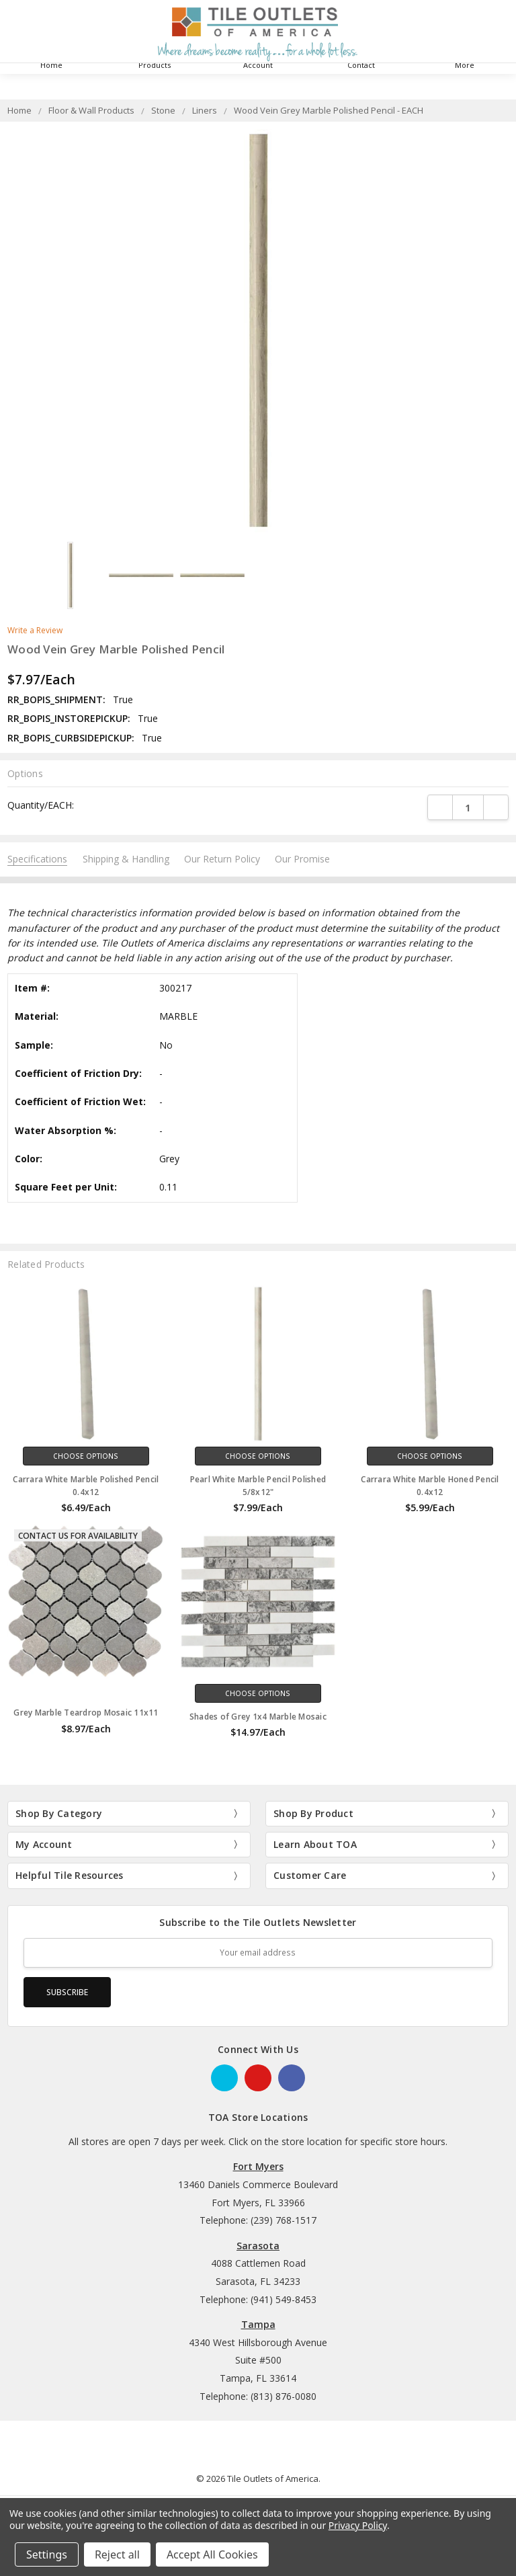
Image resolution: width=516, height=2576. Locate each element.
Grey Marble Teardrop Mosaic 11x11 (85, 1712)
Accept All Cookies (212, 2554)
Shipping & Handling (126, 858)
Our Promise (302, 858)
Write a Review (34, 630)
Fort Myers (258, 2166)
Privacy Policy (358, 2525)
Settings (46, 2554)
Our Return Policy (222, 858)
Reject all (117, 2554)
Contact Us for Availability (78, 1535)
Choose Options (85, 1456)
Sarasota (258, 2245)
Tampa (258, 2324)
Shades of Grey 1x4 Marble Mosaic (258, 1716)
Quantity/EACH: (40, 805)
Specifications (37, 858)
